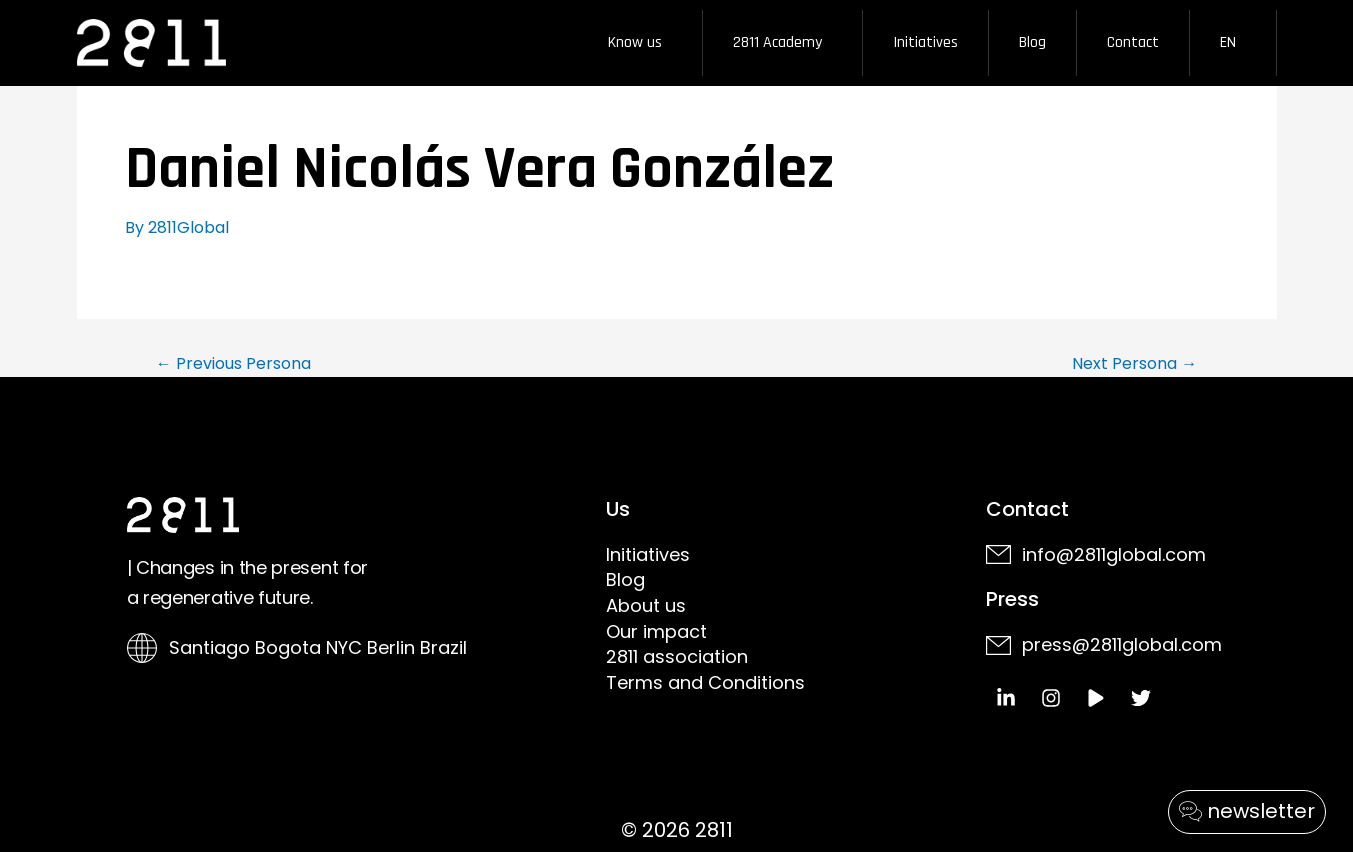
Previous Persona (233, 364)
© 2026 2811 (677, 830)
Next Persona (1134, 364)
